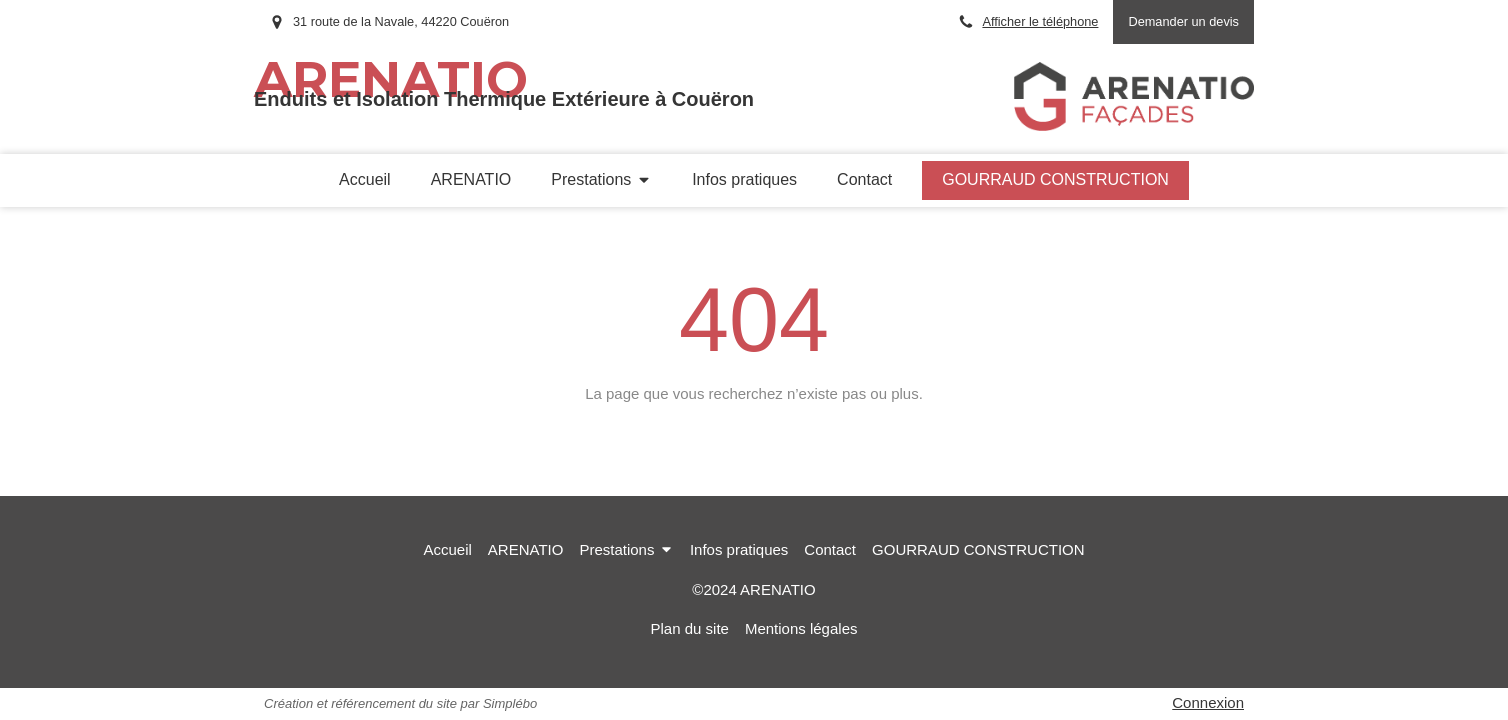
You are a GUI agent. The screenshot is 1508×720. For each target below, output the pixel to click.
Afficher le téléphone (1040, 21)
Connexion (1208, 702)
